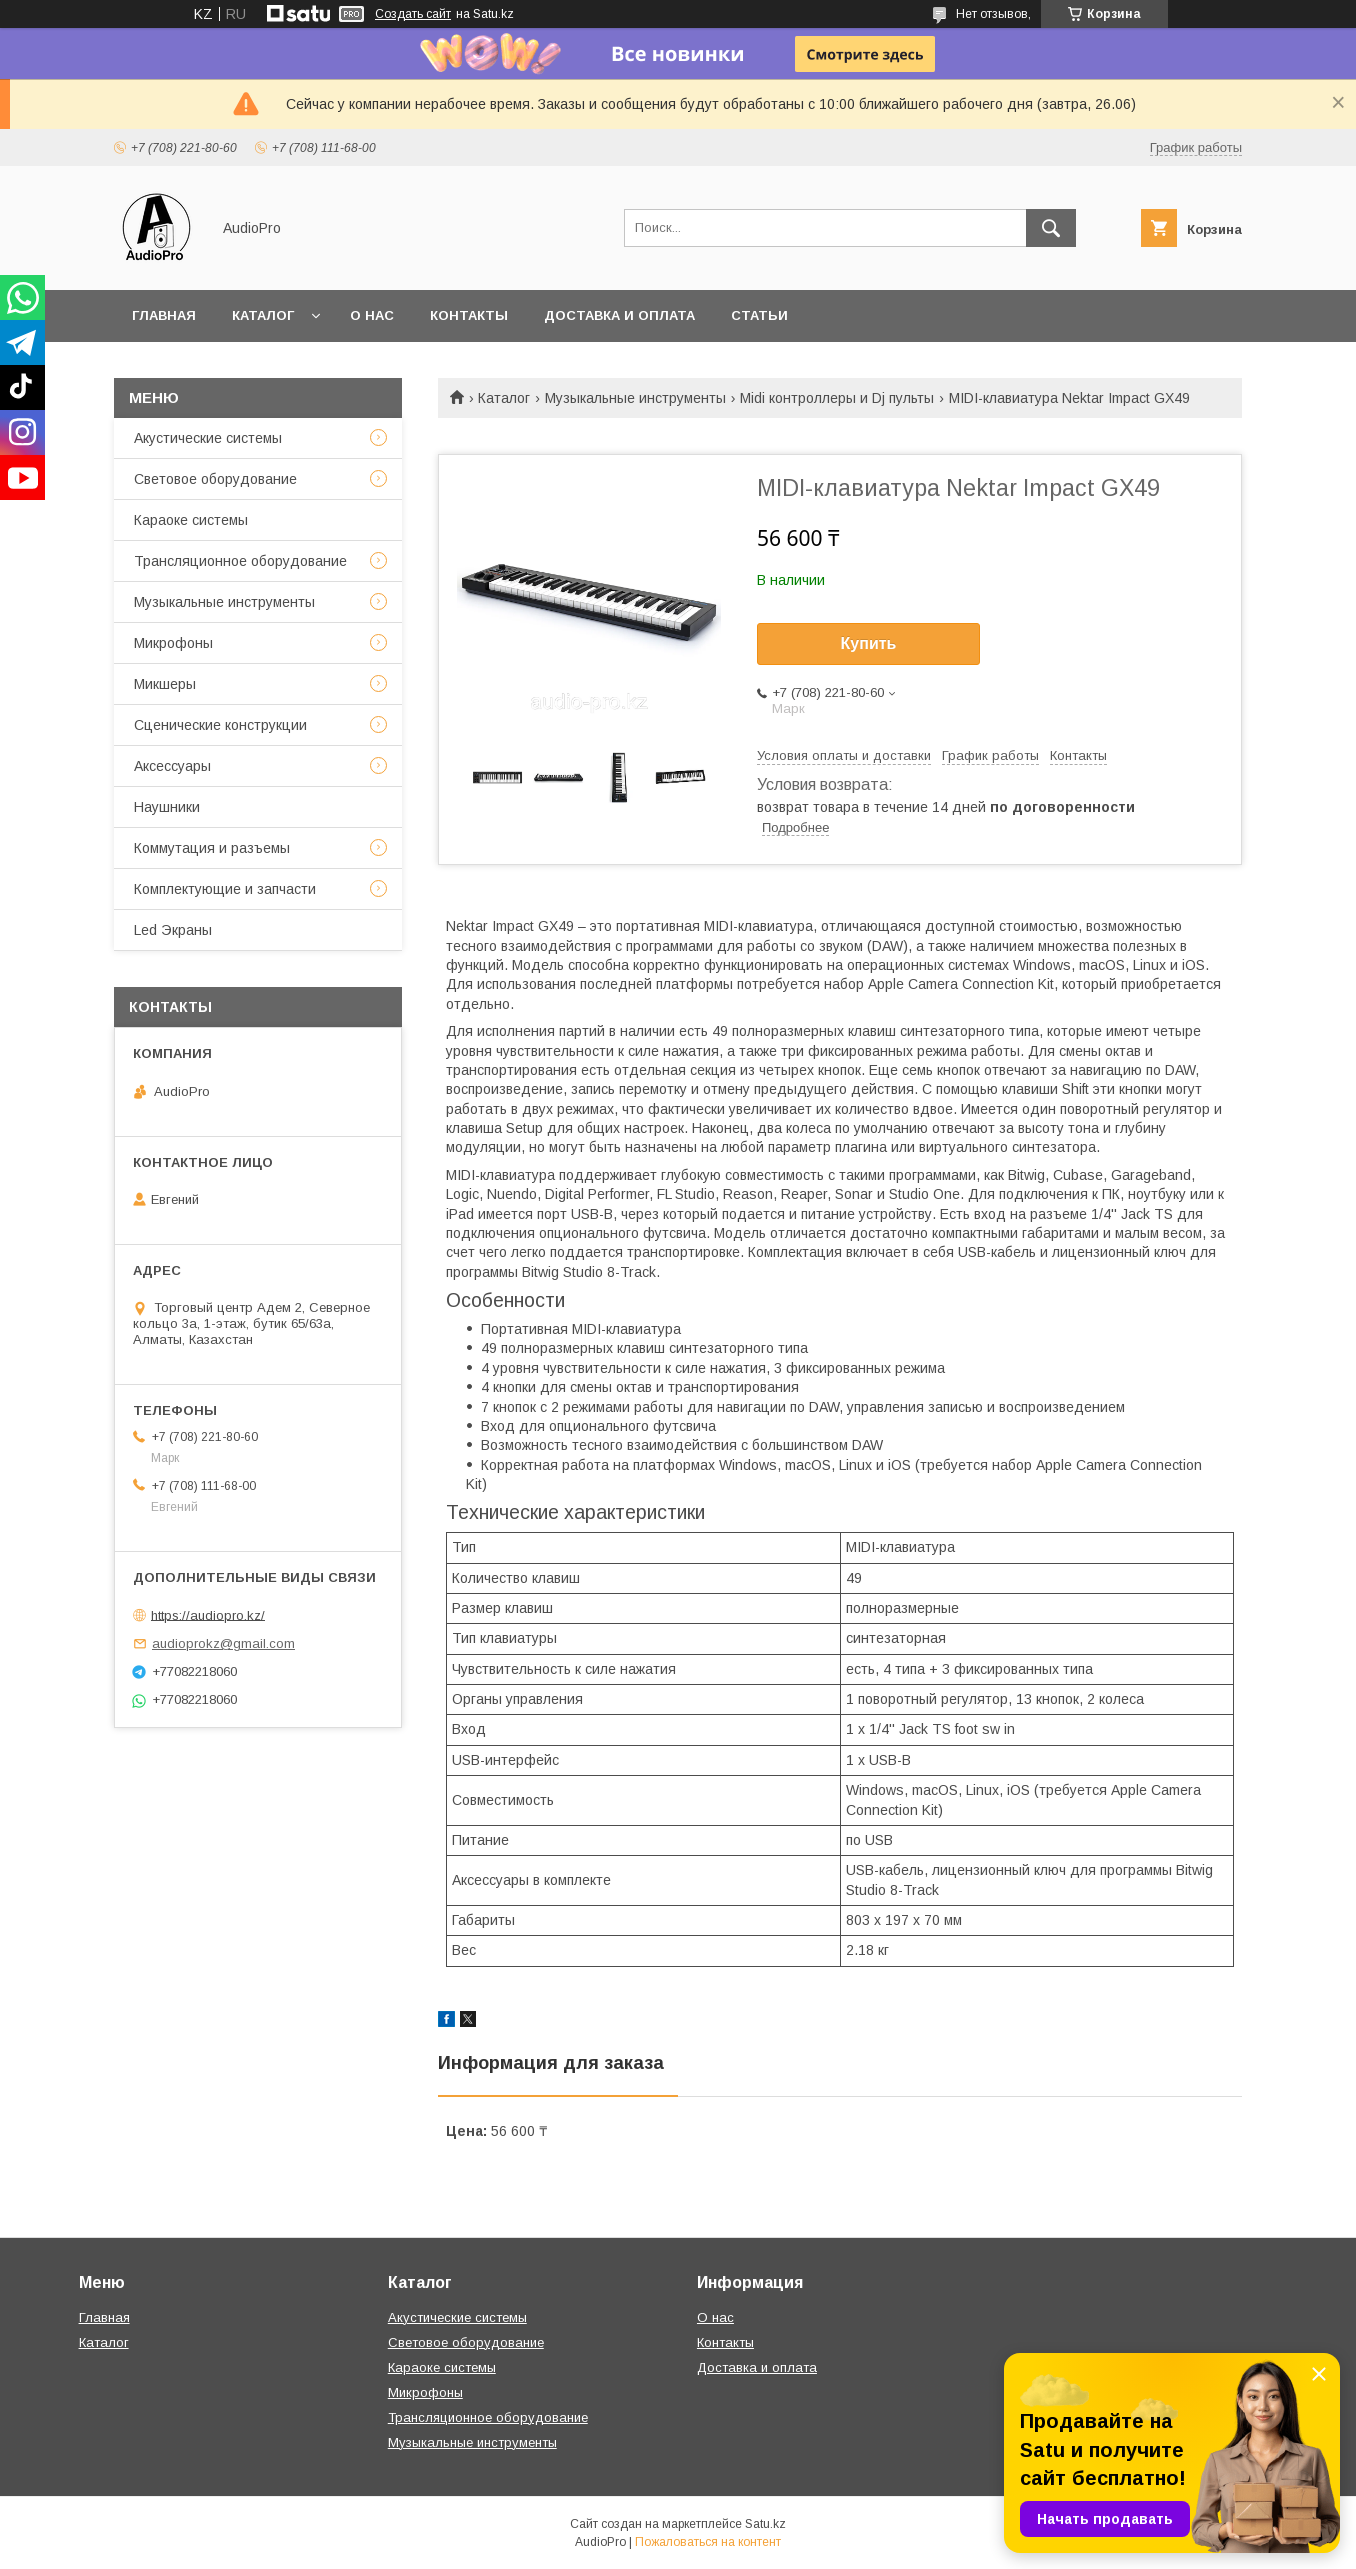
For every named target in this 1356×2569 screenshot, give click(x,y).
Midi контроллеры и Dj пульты (837, 398)
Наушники (167, 807)
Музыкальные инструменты (635, 398)
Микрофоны (173, 643)
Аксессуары (172, 766)
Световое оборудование (215, 479)
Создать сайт (413, 14)
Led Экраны (173, 930)
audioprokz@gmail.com (223, 1643)
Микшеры (165, 684)
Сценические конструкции (220, 725)
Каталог (263, 315)
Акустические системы (208, 438)
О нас (372, 315)
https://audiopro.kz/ (208, 1614)
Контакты (469, 315)
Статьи (759, 315)
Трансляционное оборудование (240, 561)
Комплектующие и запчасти (225, 889)
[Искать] (1051, 228)
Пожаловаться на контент (708, 2542)
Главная (164, 315)
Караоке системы (191, 520)
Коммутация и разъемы (212, 848)
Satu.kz (765, 2524)
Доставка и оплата (619, 315)
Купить (869, 643)
